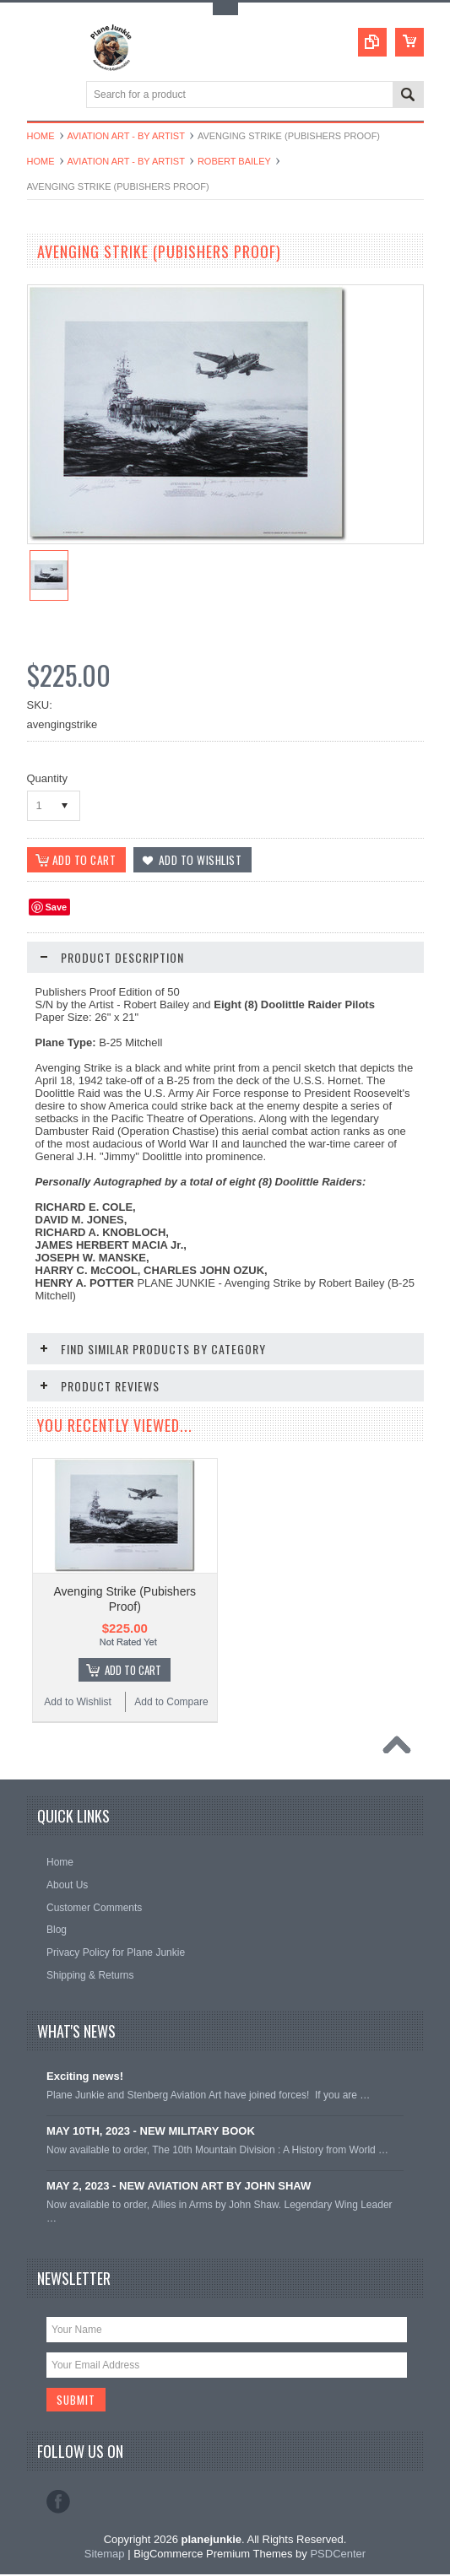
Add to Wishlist (77, 1703)
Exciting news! (84, 2077)
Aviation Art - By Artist (126, 136)
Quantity (47, 778)
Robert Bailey (234, 161)
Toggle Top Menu (225, 9)
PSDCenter (338, 2555)
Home (41, 136)
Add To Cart (133, 1670)
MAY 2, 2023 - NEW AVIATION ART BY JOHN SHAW (178, 2186)
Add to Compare (171, 1703)
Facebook (58, 2503)
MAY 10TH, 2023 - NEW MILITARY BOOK (150, 2131)
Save (57, 908)
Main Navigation (42, 96)
